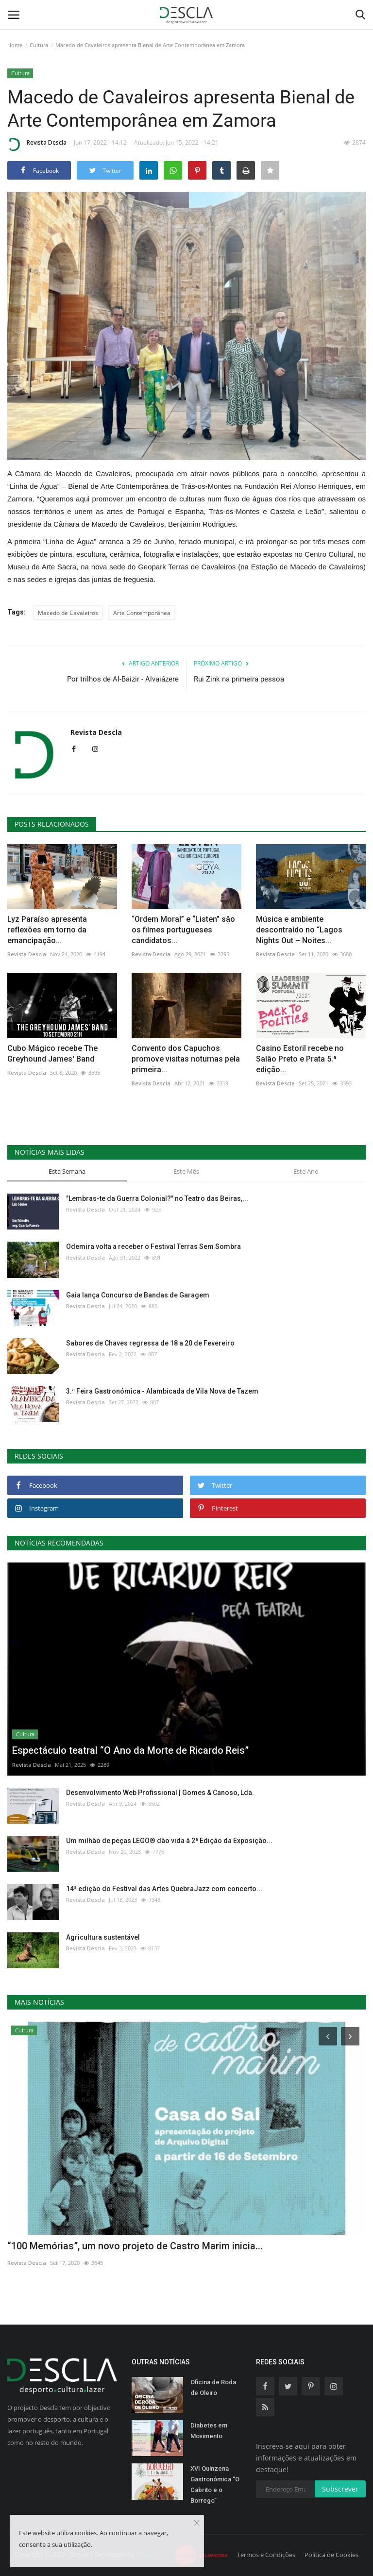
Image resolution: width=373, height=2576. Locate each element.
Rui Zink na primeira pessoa (239, 679)
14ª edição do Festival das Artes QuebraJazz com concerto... (164, 1889)
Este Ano (306, 1171)
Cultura (39, 45)
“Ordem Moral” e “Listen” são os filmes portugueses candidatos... (183, 929)
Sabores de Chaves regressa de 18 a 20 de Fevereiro (150, 1343)
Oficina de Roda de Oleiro (213, 2387)
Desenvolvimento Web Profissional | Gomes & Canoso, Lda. (160, 1792)
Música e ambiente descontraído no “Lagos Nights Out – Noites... (299, 929)
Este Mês (186, 1171)
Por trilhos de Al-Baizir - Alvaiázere (123, 679)
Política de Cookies (331, 2554)
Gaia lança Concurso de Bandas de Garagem (137, 1295)
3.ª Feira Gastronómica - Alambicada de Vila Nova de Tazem (162, 1391)
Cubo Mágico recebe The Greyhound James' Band (52, 1054)
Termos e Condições (266, 2554)
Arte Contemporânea (141, 613)
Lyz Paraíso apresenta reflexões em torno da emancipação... (47, 929)
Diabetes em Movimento (208, 2431)
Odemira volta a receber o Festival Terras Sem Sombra (153, 1246)
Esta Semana (67, 1171)
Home (14, 45)
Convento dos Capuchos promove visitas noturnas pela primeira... (186, 1059)
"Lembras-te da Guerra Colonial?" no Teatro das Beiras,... (157, 1198)
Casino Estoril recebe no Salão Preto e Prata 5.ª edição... (300, 1059)
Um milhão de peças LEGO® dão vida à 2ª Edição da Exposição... (169, 1841)
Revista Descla (37, 144)
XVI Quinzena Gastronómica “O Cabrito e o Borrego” (214, 2484)
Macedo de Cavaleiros (68, 613)
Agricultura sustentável (103, 1937)
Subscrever (340, 2488)
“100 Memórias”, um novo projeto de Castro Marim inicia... (135, 2246)
